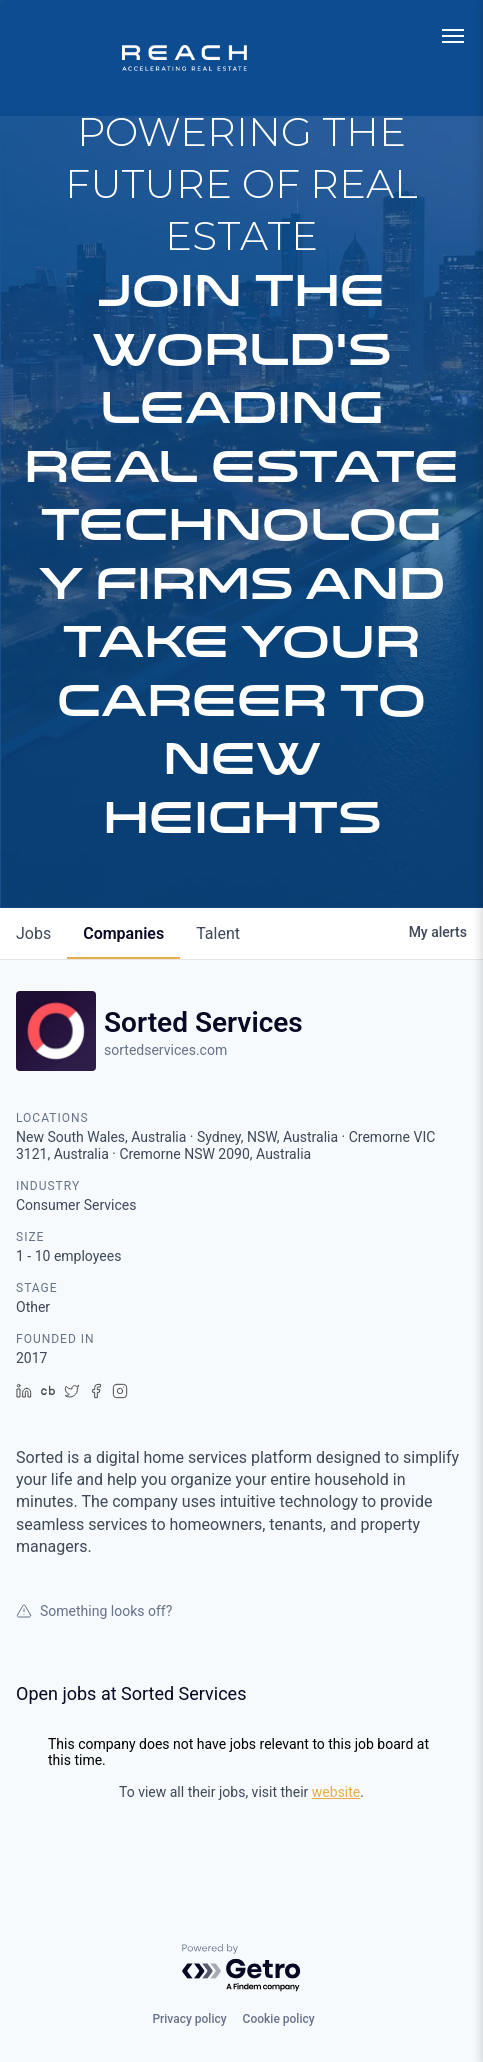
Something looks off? (94, 1611)
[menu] (453, 36)
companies (123, 933)
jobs (33, 933)
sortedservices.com (165, 1050)
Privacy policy (189, 2019)
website (336, 1792)
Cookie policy (279, 2019)
